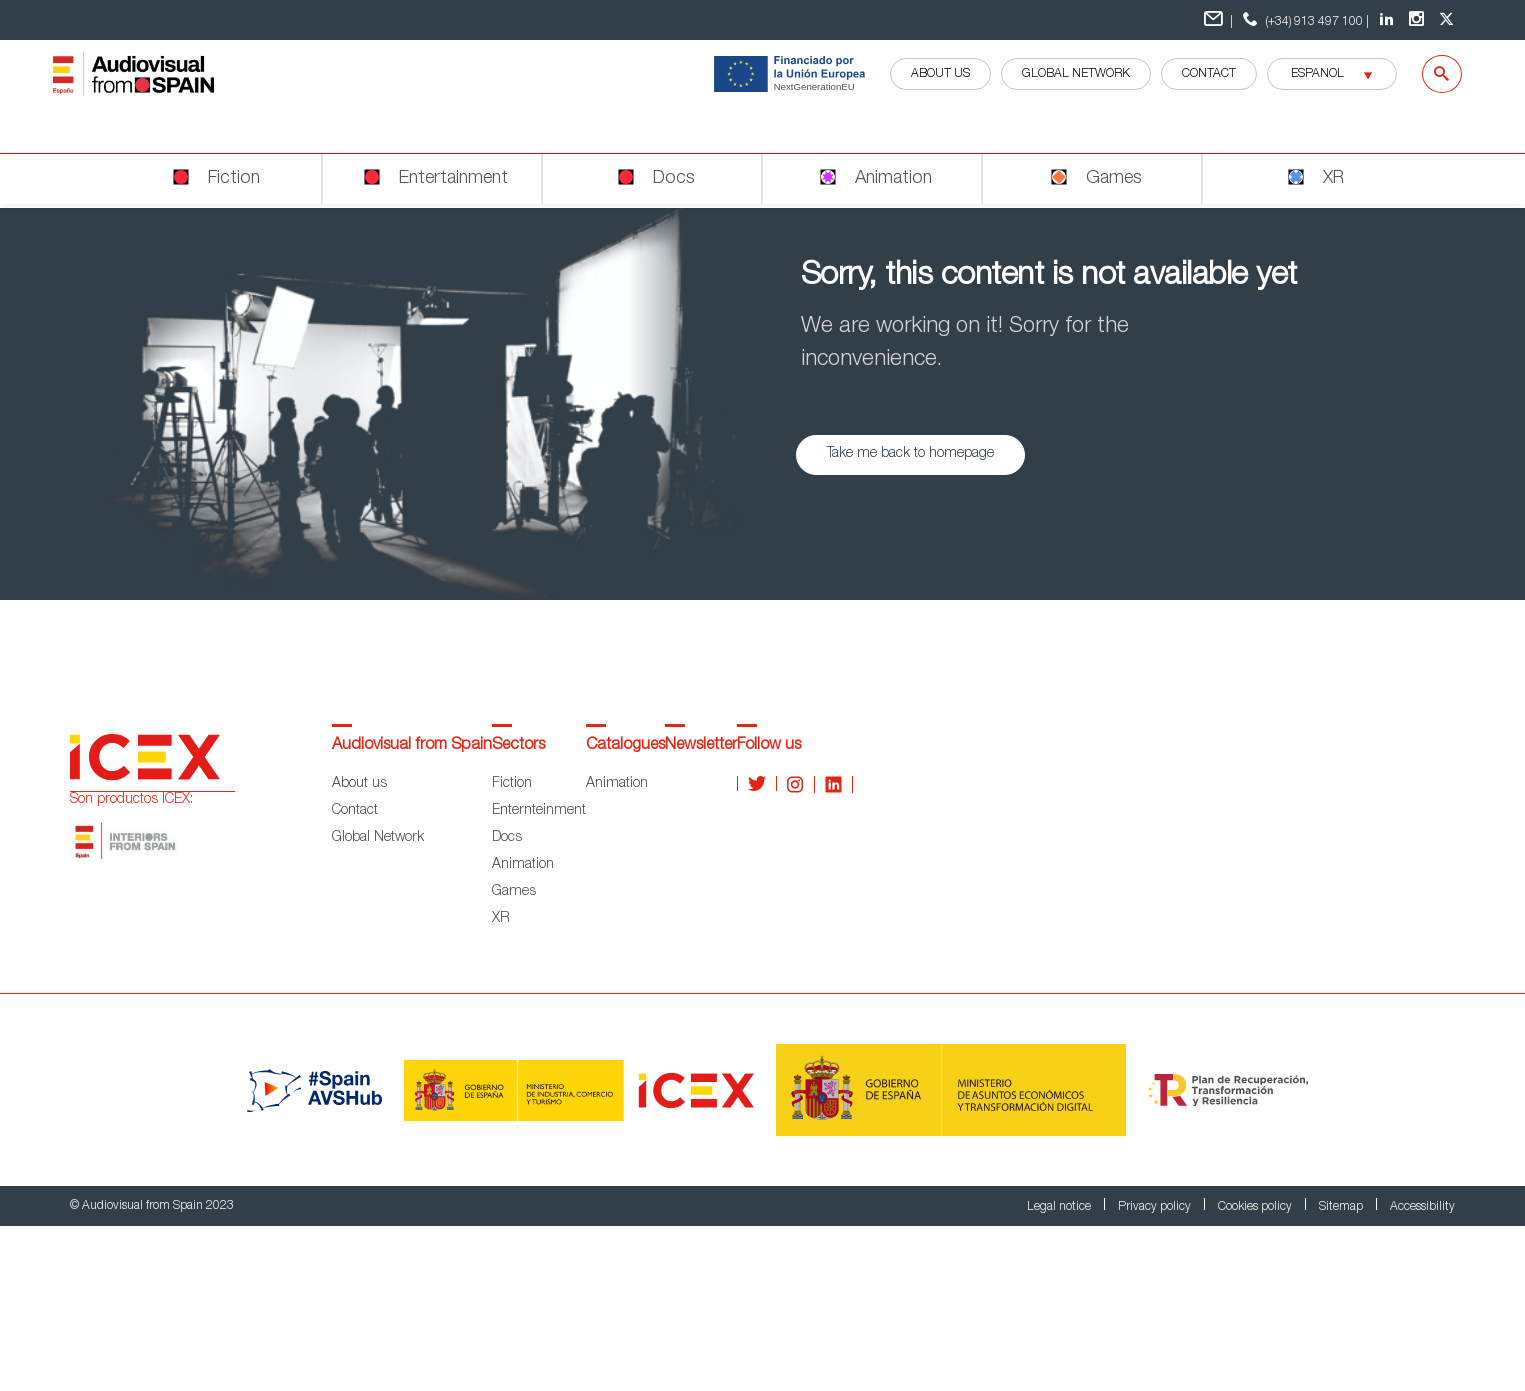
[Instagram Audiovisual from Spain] (1419, 20)
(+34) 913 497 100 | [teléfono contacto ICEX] (1303, 19)
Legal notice (1060, 1207)
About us (359, 784)
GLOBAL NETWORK (1076, 74)
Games (514, 892)
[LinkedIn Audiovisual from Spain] (1389, 20)
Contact (1209, 74)
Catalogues (625, 746)
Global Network (378, 838)
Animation (523, 865)
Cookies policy (1256, 1207)
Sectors (518, 746)
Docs (507, 838)
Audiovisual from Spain (412, 746)
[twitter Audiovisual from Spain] (1449, 20)
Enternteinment (539, 811)
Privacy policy (1156, 1207)
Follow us (769, 746)
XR (501, 919)
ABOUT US (940, 74)
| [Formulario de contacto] (1218, 19)
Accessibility (1422, 1207)
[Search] (1429, 74)
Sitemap (1342, 1207)
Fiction (512, 784)
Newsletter (701, 746)
